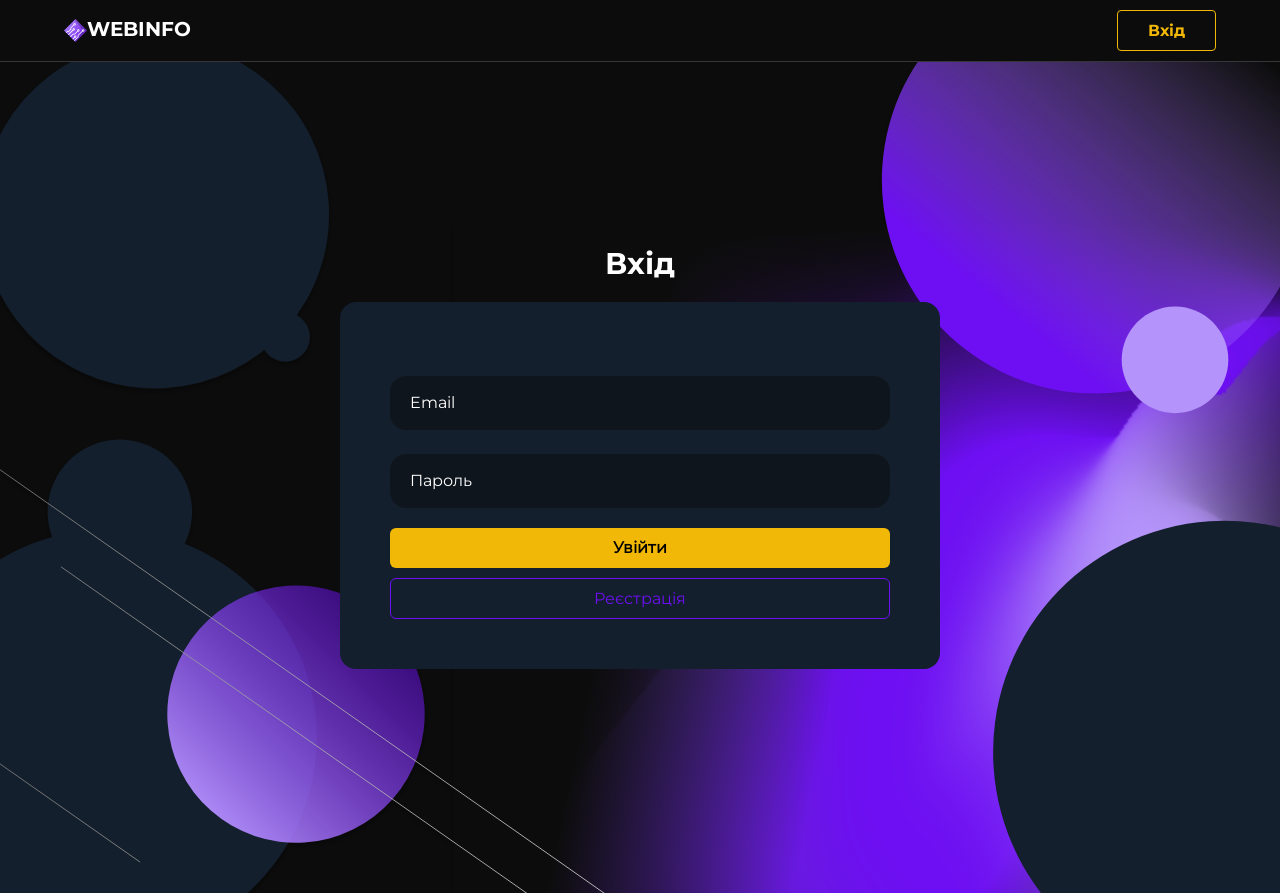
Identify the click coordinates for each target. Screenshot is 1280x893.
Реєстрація (640, 598)
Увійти (640, 547)
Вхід (1166, 30)
